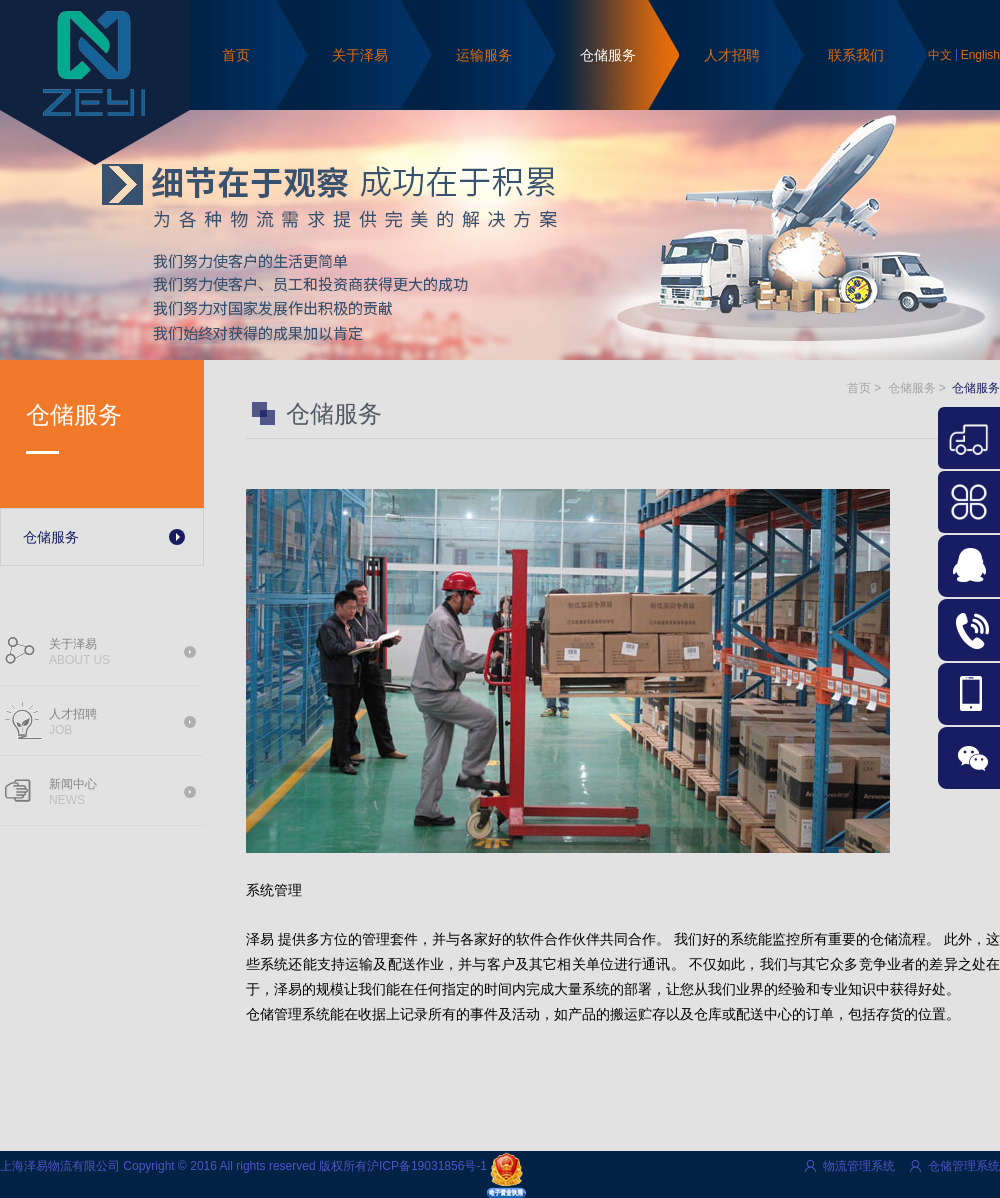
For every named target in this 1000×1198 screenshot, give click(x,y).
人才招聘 (732, 55)
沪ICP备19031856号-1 (427, 1166)
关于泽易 (360, 55)
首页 (236, 55)
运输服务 (484, 55)
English (980, 55)
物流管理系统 (859, 1166)
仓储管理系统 (964, 1166)
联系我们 (856, 55)
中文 (940, 55)
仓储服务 (608, 55)
